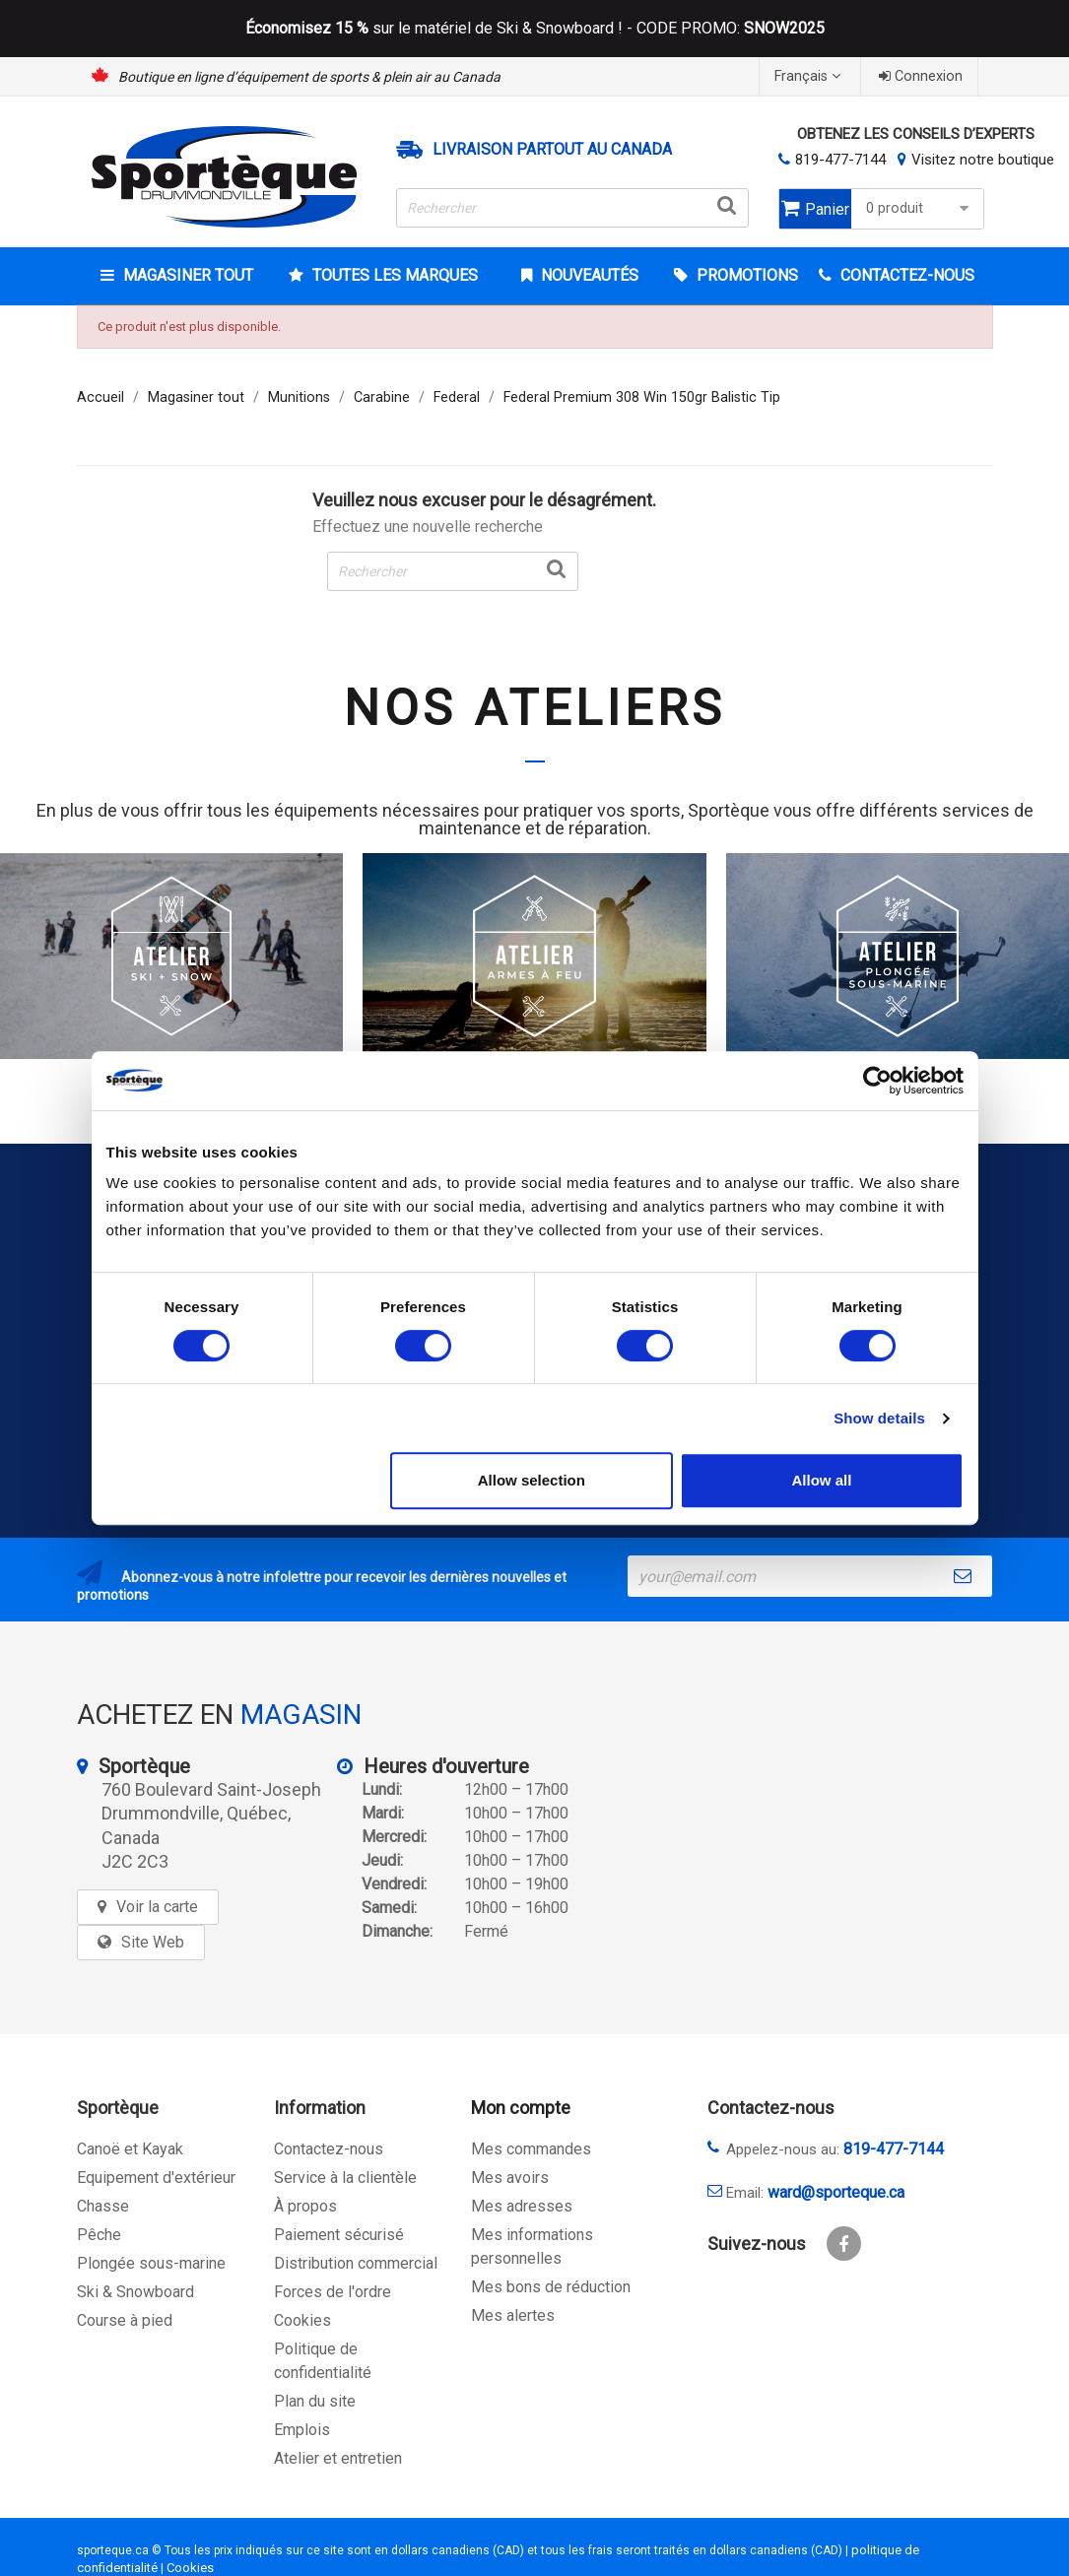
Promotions (745, 275)
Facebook (844, 2243)
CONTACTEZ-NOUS (905, 275)
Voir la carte (157, 1906)
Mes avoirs (510, 2177)
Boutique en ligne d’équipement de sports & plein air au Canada (309, 77)
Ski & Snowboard (135, 2291)
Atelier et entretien (338, 2458)
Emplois (302, 2429)
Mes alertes (513, 2315)
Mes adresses (521, 2206)
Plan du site (315, 2401)
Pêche (99, 2234)
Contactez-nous (328, 2149)
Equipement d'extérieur (156, 2177)
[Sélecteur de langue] (809, 76)
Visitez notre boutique (982, 159)
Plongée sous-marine (151, 2263)
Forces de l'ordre (332, 2291)
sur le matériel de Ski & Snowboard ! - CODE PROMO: (535, 28)
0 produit (920, 208)
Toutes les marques (393, 275)
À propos (305, 2206)
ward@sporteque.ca (836, 2192)
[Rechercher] (572, 208)
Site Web (152, 1942)
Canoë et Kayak (130, 2149)
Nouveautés (587, 275)
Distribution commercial (355, 2263)
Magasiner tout (186, 275)
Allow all (822, 1480)
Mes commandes (531, 2149)
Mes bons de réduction (551, 2287)
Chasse (103, 2206)
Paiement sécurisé (339, 2234)
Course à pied (124, 2320)
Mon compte (520, 2107)
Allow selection (531, 1480)
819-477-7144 (840, 159)
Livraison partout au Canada (552, 150)
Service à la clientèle (345, 2177)
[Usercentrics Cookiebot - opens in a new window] (877, 1080)
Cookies (302, 2320)
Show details (879, 1418)
